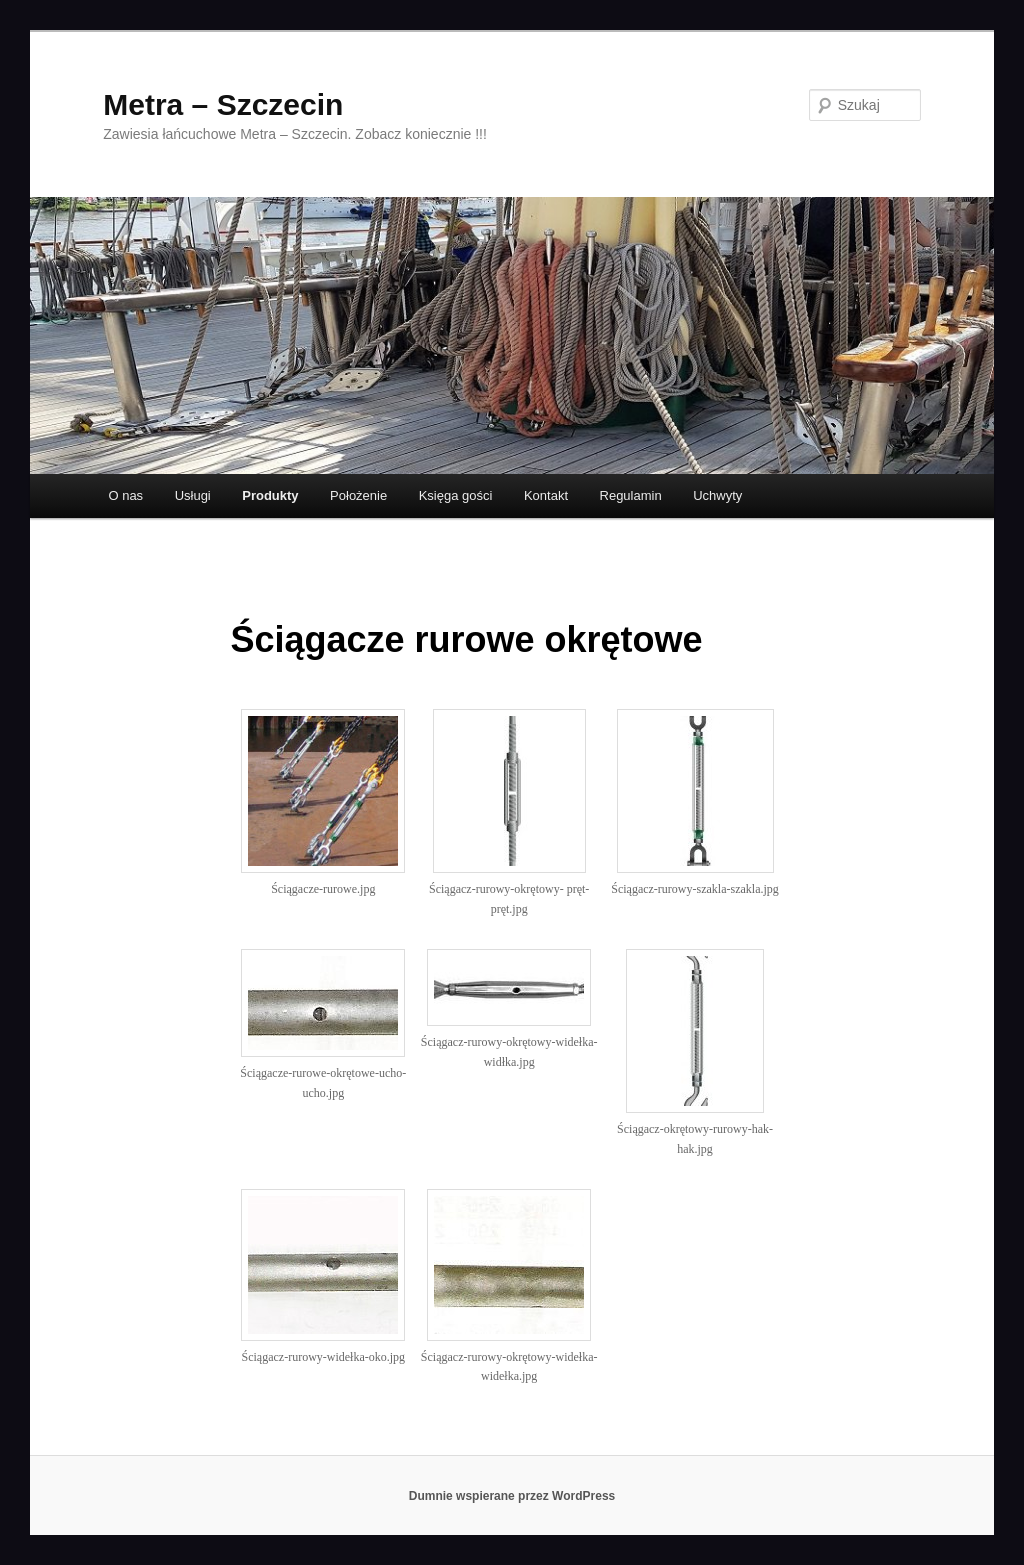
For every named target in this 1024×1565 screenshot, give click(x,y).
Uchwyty (717, 495)
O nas (125, 495)
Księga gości (456, 495)
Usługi (193, 495)
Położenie (358, 495)
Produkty (270, 495)
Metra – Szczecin (223, 104)
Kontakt (546, 495)
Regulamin (631, 495)
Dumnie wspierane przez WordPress (512, 1496)
